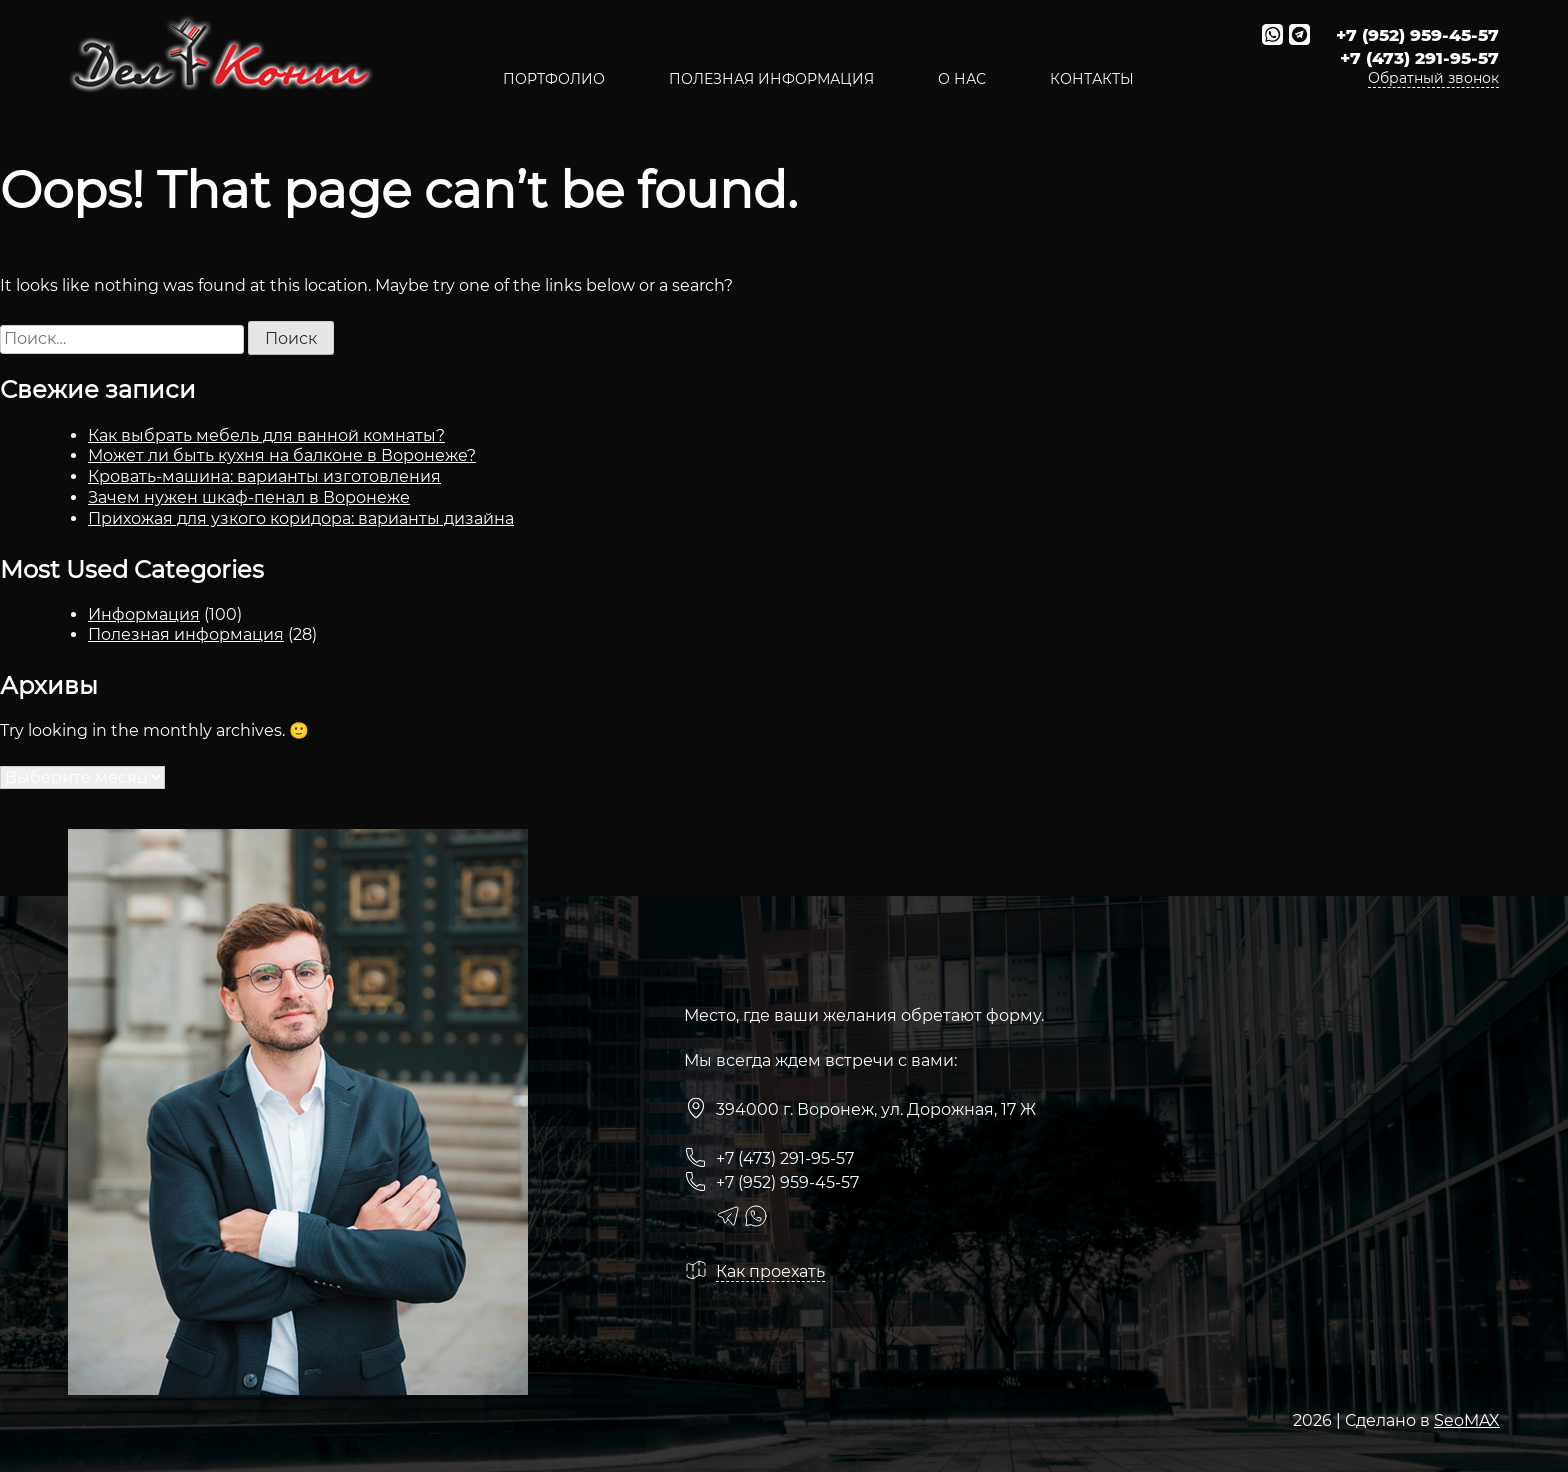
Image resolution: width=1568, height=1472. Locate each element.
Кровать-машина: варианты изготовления (264, 476)
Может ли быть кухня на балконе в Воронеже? (282, 455)
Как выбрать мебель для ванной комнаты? (266, 435)
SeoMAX (1467, 1420)
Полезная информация (186, 634)
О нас (962, 79)
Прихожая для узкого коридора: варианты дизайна (301, 518)
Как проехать (770, 1271)
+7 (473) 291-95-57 (1419, 58)
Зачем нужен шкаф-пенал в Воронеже (249, 497)
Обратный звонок (1433, 78)
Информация (144, 614)
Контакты (1092, 79)
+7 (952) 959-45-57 (1417, 35)
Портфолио (554, 79)
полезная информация (771, 79)
